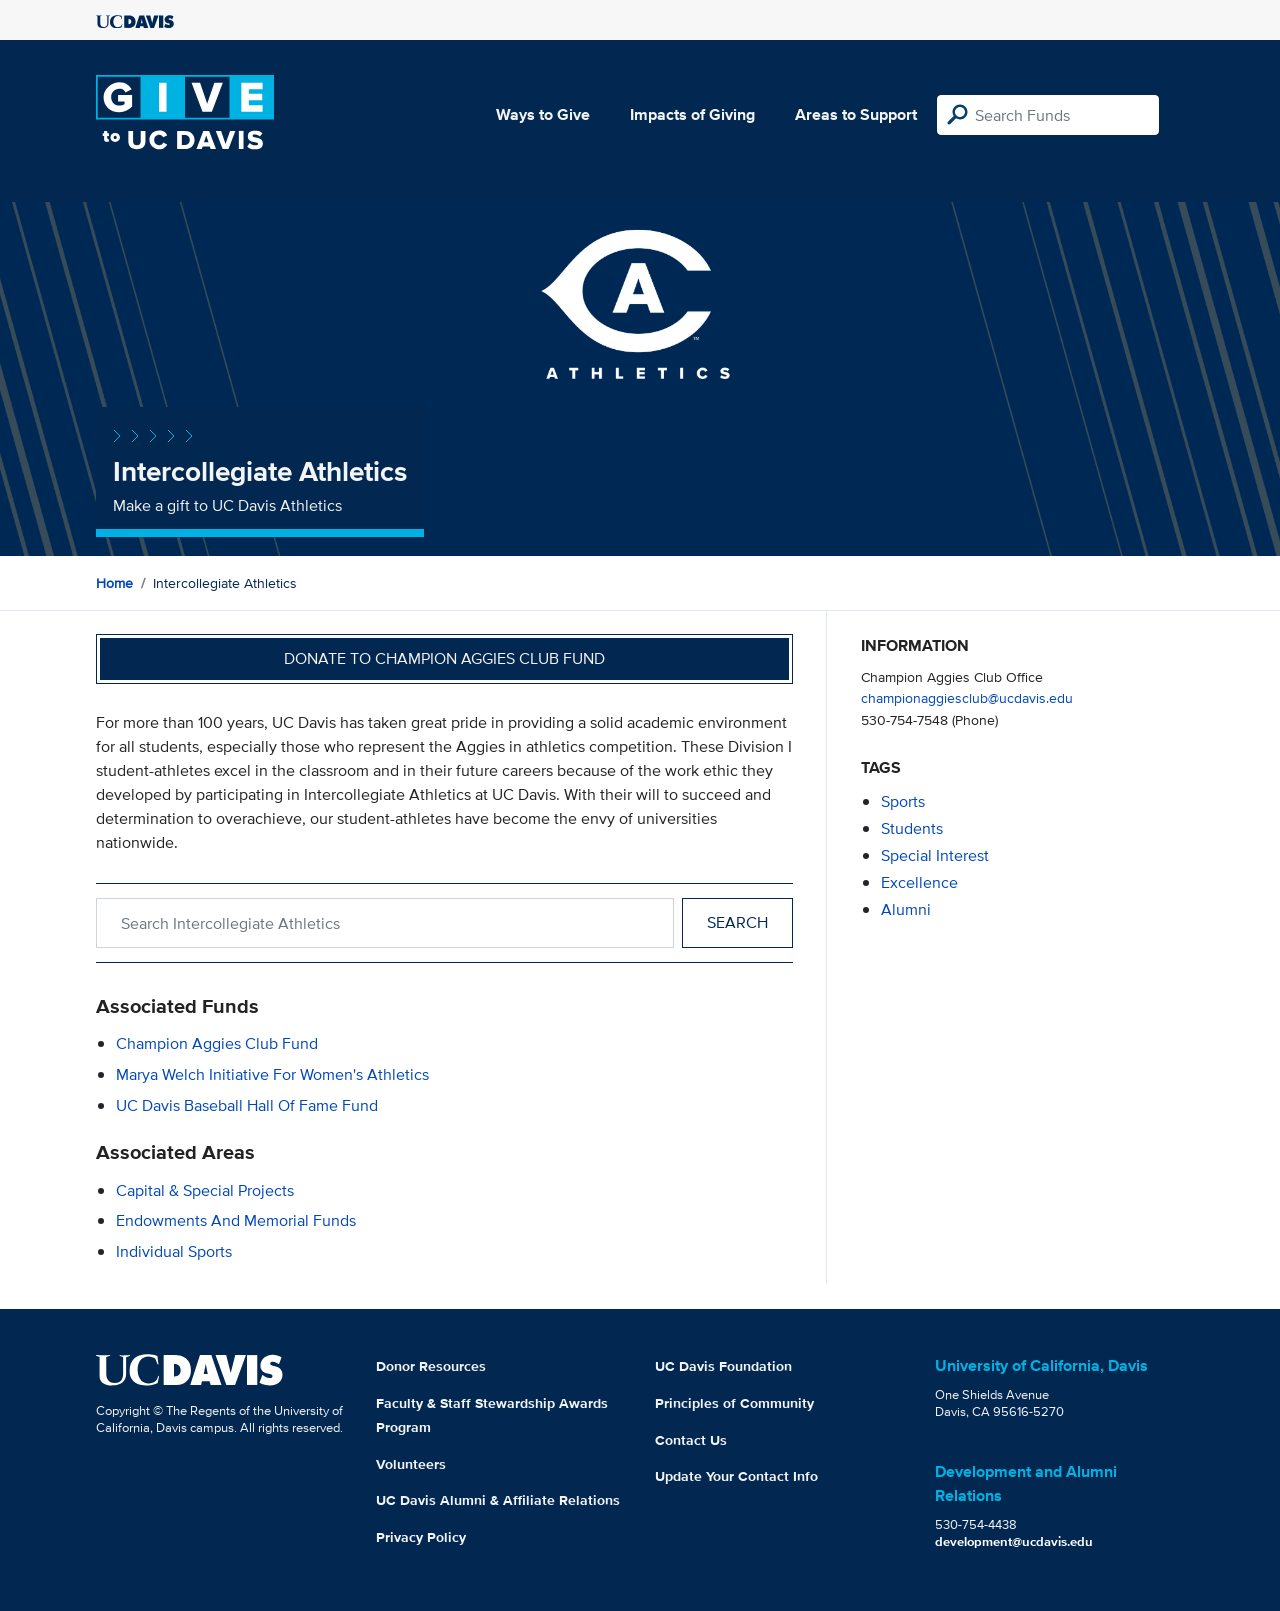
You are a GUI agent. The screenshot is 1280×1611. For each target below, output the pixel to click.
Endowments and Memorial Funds (236, 1220)
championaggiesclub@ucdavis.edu (967, 697)
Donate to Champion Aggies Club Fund (444, 658)
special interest (935, 855)
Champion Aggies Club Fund (217, 1043)
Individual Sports (174, 1251)
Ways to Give (543, 114)
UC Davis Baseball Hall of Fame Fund (247, 1105)
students (912, 828)
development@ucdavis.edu (1014, 1541)
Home (114, 583)
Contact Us (691, 1440)
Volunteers (411, 1464)
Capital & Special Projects (205, 1190)
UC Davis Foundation (723, 1366)
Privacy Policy (421, 1537)
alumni (906, 909)
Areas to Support (856, 114)
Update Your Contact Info (736, 1476)
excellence (919, 882)
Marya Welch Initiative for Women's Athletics (272, 1074)
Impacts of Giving (692, 114)
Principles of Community (734, 1403)
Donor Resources (431, 1366)
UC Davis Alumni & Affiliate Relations (498, 1500)
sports (903, 801)
